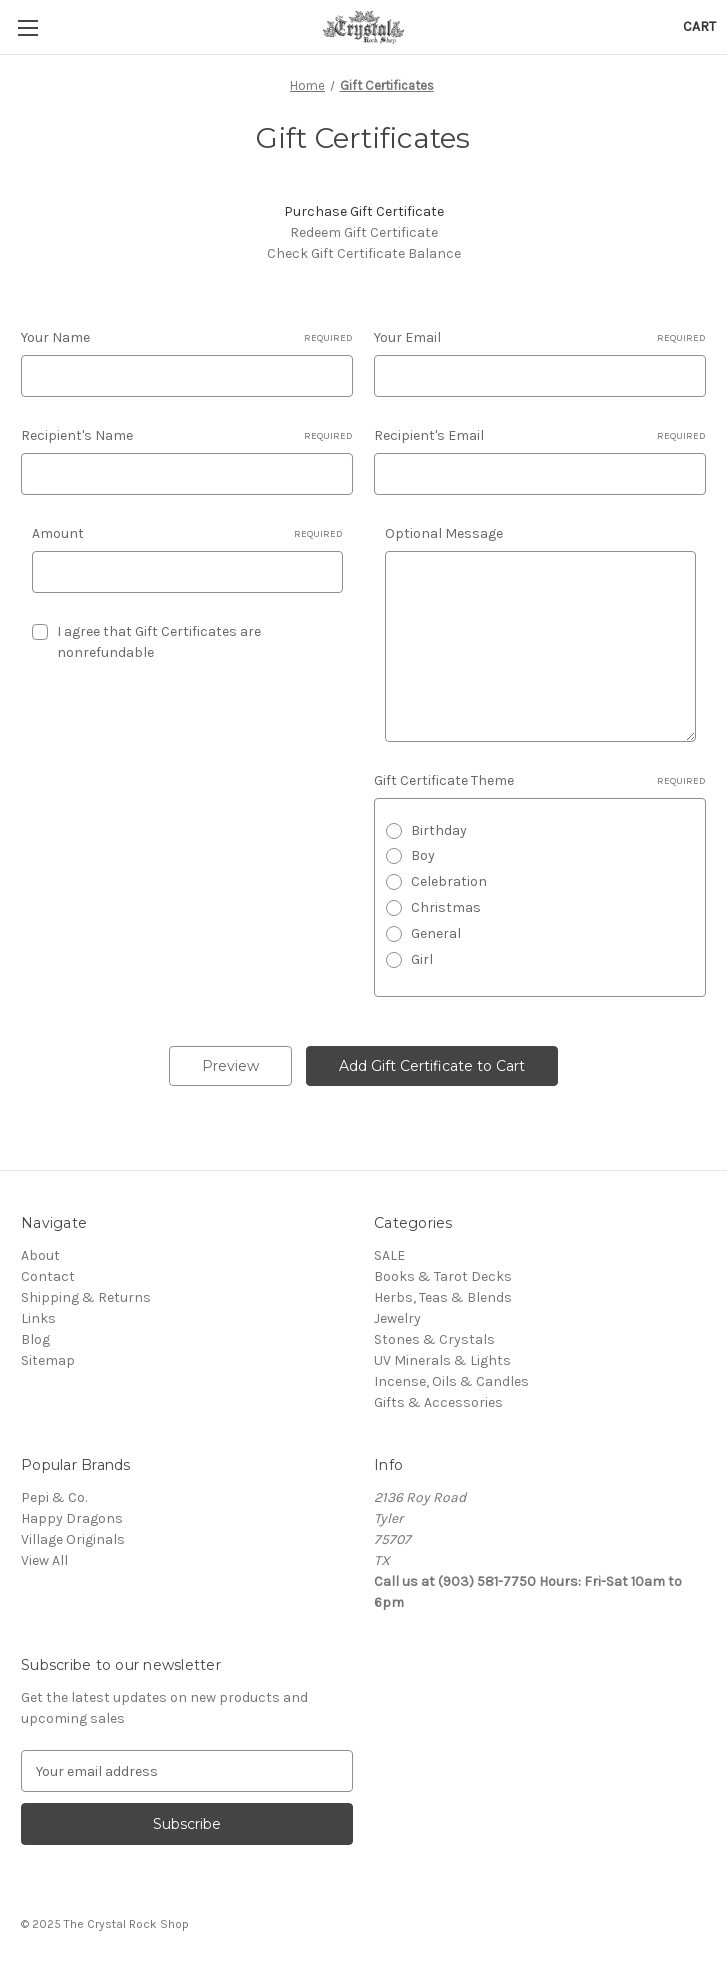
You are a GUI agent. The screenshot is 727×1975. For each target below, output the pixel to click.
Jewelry (397, 1318)
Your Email (540, 338)
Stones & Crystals (434, 1339)
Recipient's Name (187, 436)
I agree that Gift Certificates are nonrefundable (159, 642)
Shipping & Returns (86, 1297)
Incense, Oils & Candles (451, 1381)
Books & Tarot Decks (443, 1276)
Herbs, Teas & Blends (443, 1297)
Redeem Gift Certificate (364, 232)
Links (38, 1318)
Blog (35, 1339)
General (436, 933)
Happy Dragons (72, 1518)
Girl (422, 959)
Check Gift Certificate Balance (364, 253)
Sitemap (48, 1360)
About (40, 1255)
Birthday (439, 830)
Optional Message (444, 533)
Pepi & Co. (54, 1497)
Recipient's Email (540, 436)
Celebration (449, 881)
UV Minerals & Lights (442, 1360)
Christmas (446, 907)
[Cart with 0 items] (699, 26)
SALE (389, 1255)
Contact (48, 1276)
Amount (187, 534)
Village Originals (73, 1539)
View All (44, 1560)
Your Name (187, 338)
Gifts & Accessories (438, 1402)
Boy (423, 855)
